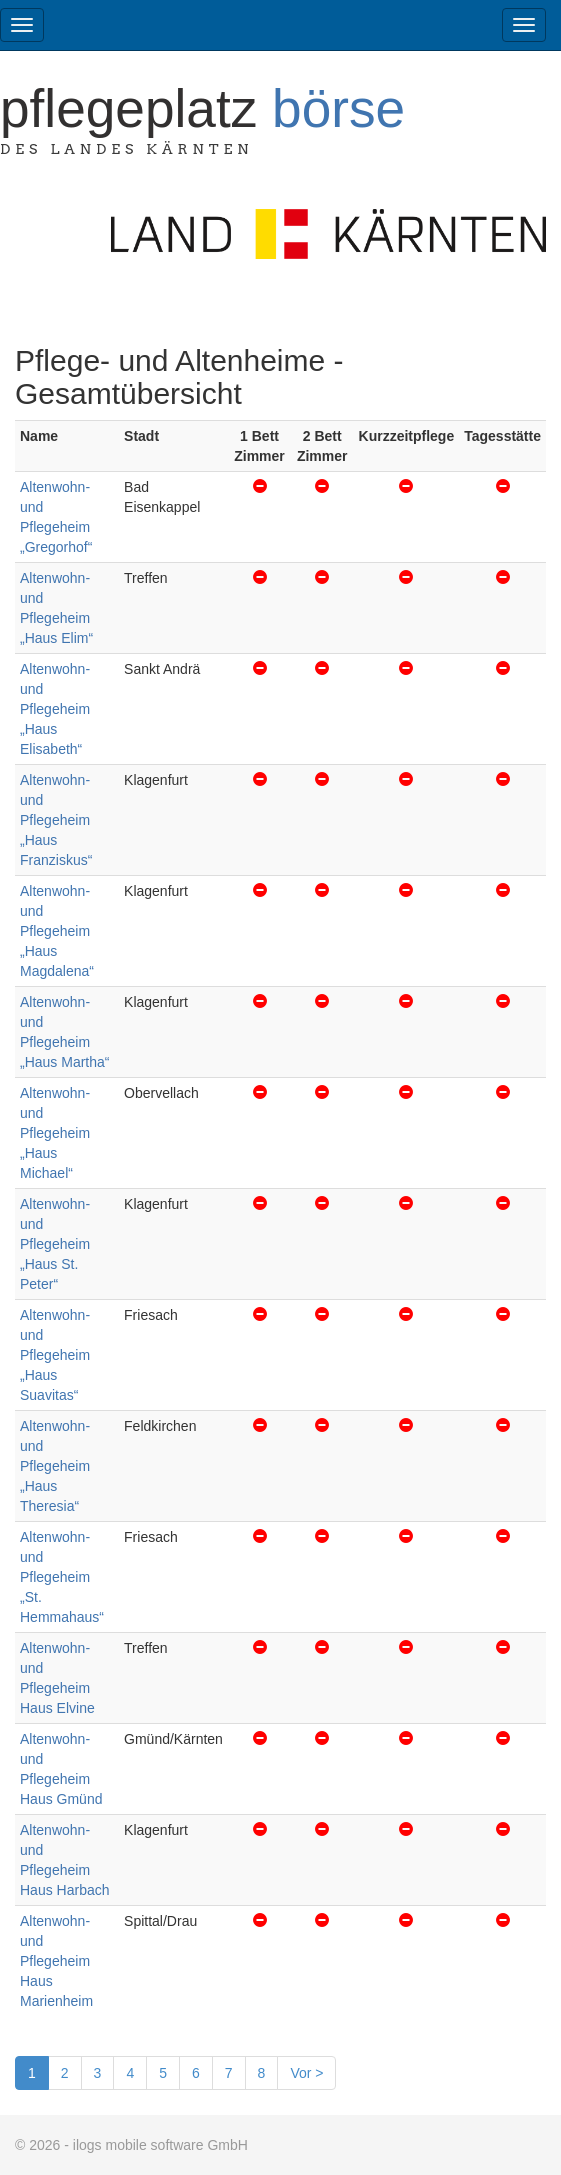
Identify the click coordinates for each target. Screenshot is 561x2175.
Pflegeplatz (202, 108)
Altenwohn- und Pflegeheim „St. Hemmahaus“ (62, 1577)
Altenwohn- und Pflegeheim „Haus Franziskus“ (56, 820)
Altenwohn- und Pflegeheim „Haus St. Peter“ (55, 1244)
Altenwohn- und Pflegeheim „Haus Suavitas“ (55, 1355)
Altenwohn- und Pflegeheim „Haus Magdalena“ (57, 931)
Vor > (306, 2073)
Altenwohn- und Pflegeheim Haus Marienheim (56, 1961)
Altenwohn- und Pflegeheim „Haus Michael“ (55, 1133)
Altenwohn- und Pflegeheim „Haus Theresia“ (55, 1466)
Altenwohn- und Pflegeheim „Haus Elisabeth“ (55, 709)
